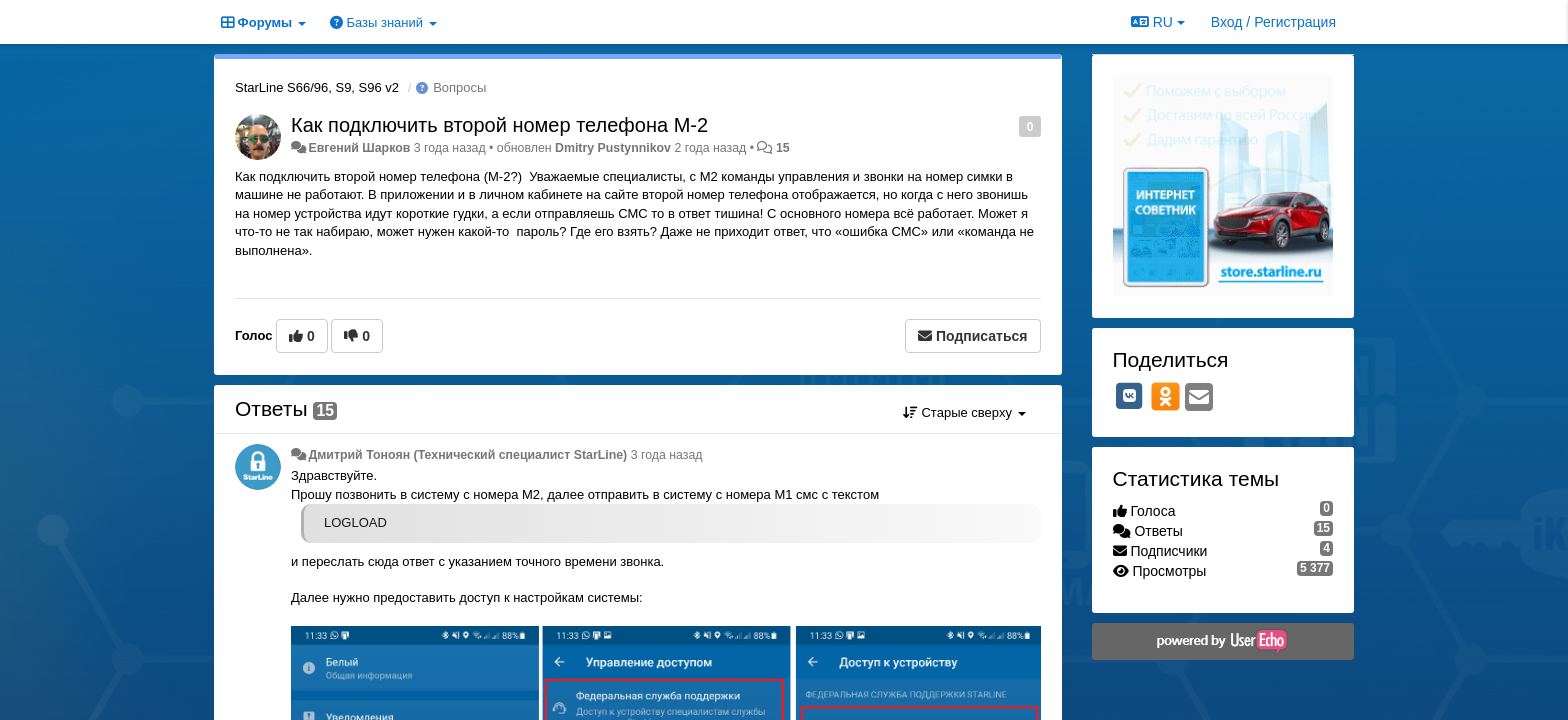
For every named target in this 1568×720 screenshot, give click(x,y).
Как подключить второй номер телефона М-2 (499, 125)
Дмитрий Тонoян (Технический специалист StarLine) (467, 455)
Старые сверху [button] (964, 412)
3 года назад (667, 455)
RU (1158, 22)
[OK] (1165, 396)
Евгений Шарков (359, 148)
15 (783, 148)
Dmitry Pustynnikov (613, 148)
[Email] (1199, 398)
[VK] (1130, 396)
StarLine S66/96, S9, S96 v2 (317, 87)
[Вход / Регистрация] (1273, 22)
